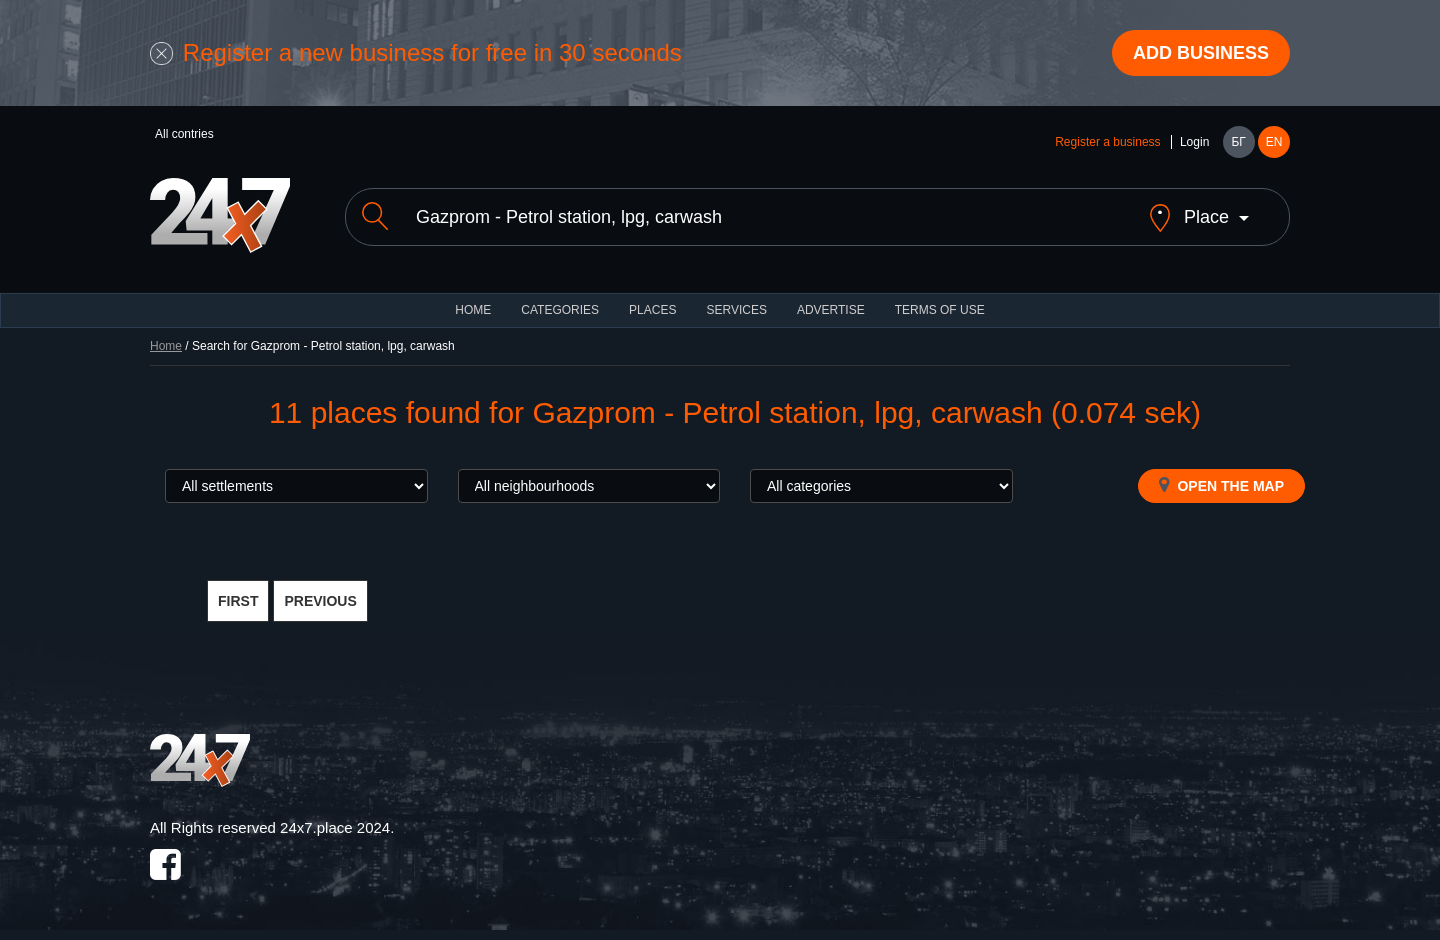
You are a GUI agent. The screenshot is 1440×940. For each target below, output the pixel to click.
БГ (1238, 142)
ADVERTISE (831, 310)
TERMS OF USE (940, 310)
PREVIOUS (320, 601)
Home (166, 346)
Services (736, 310)
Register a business (1107, 142)
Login (1194, 142)
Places (652, 310)
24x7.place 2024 (335, 827)
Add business (1201, 53)
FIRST (238, 601)
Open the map (1221, 485)
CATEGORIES (560, 310)
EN (1274, 142)
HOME (473, 310)
